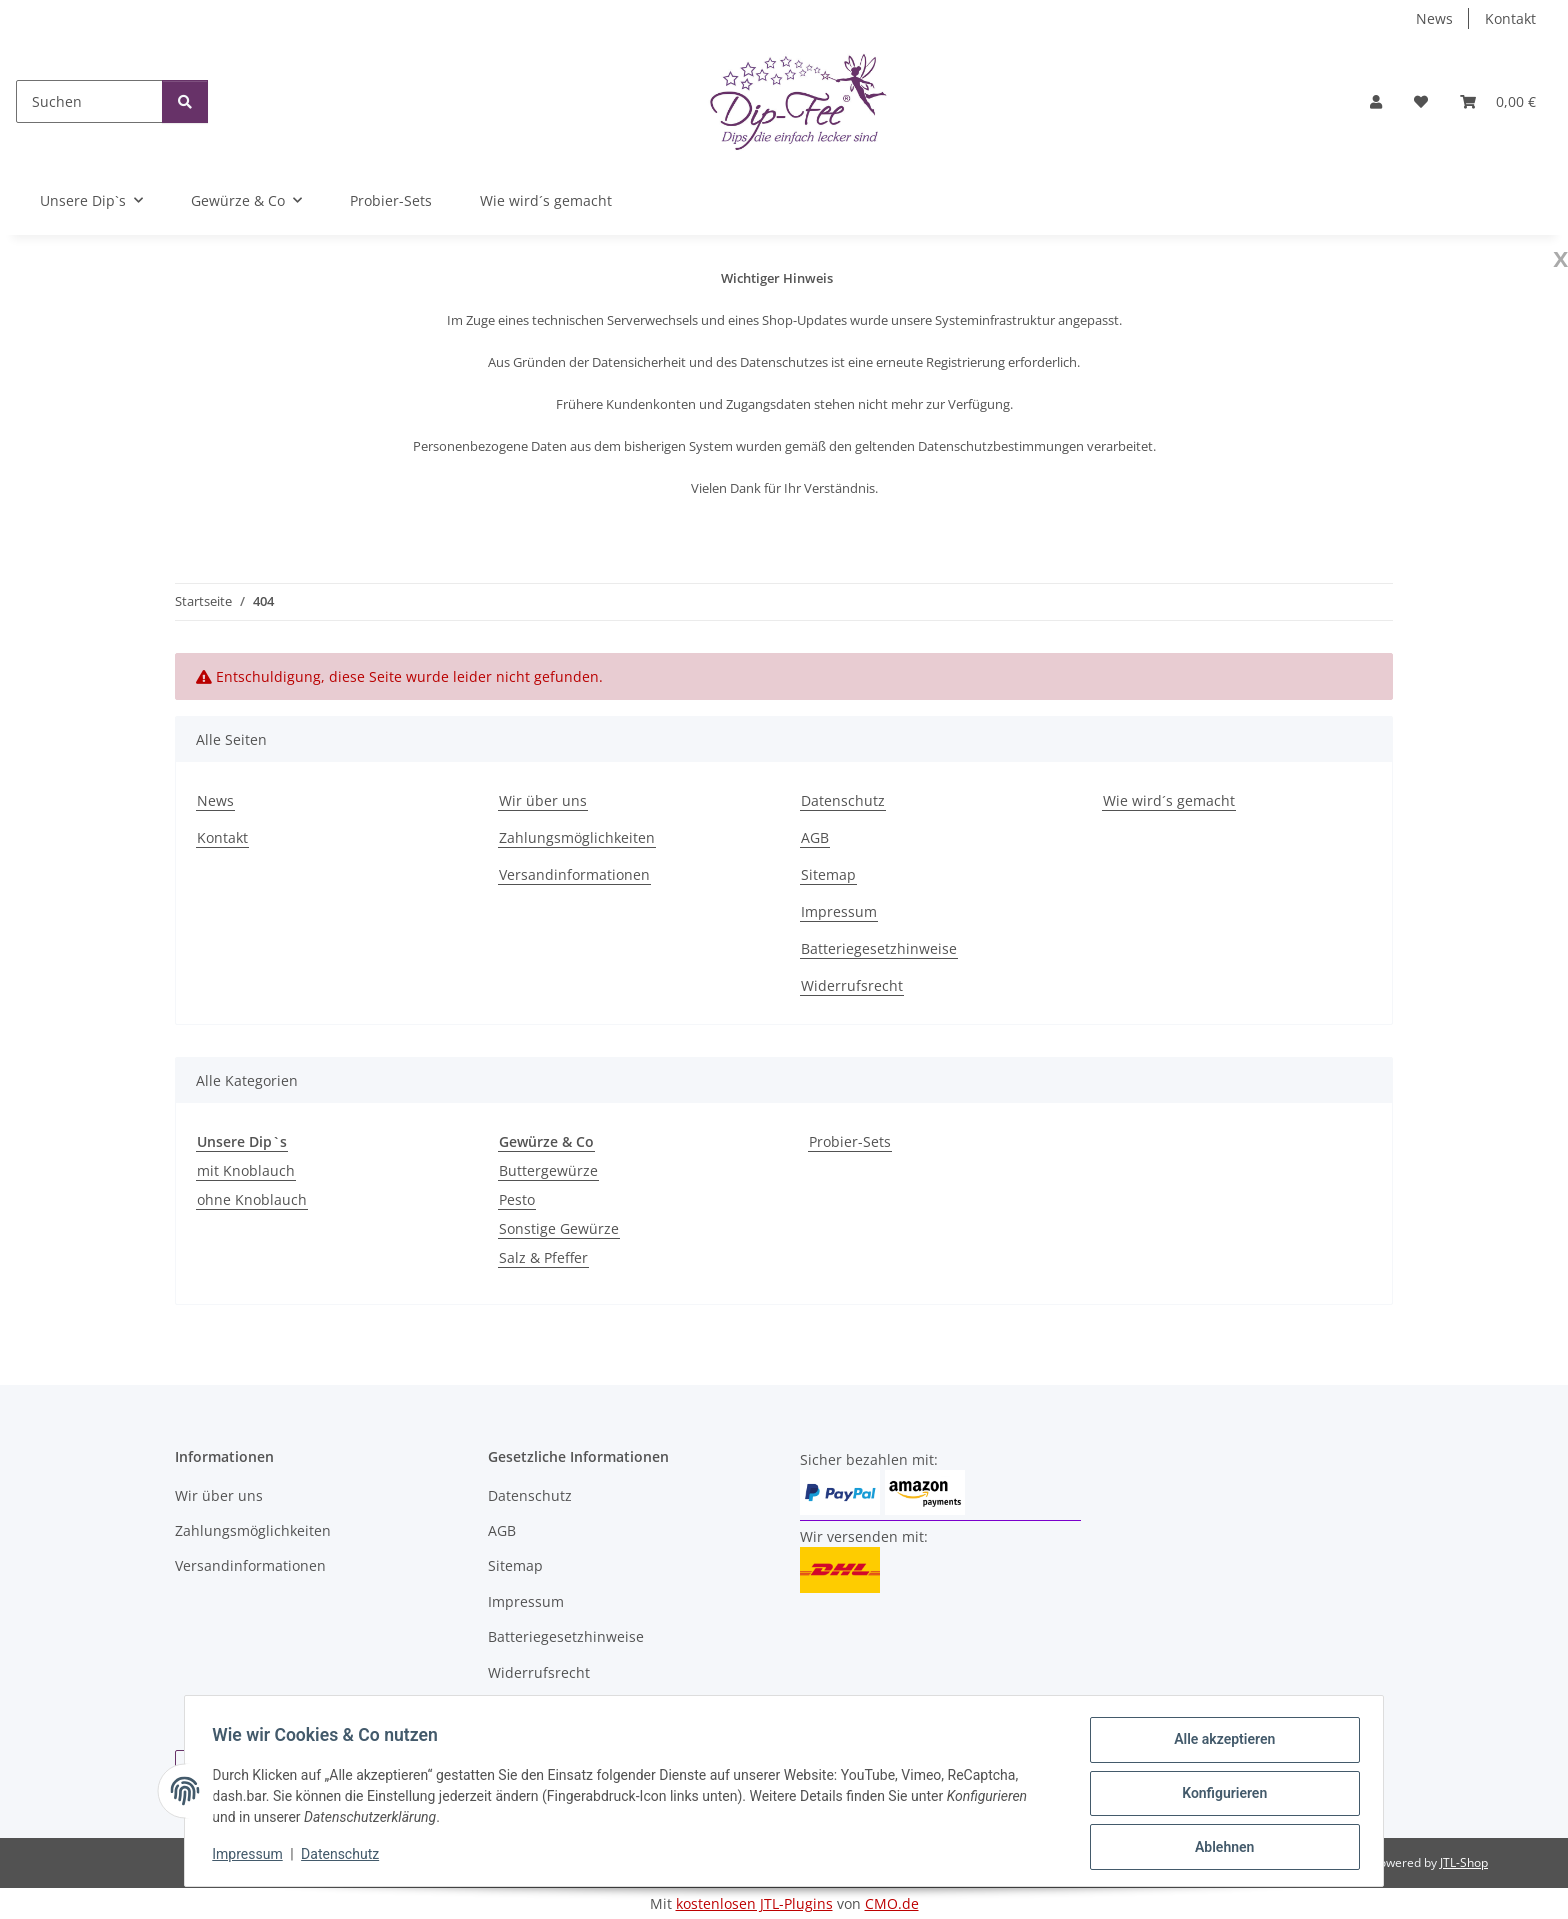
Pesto (517, 1199)
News (1434, 18)
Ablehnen (1219, 1848)
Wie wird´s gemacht (546, 200)
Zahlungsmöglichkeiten (577, 837)
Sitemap (828, 874)
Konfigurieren (1219, 1796)
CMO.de (892, 1903)
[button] (1376, 101)
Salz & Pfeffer (543, 1257)
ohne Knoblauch (252, 1199)
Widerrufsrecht (852, 985)
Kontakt (1510, 18)
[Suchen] (89, 101)
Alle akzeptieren (1219, 1744)
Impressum (252, 1857)
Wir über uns (543, 800)
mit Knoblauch (246, 1170)
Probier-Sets (850, 1141)
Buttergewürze (548, 1170)
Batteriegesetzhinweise (879, 948)
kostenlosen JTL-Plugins (754, 1903)
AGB (815, 837)
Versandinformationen (574, 874)
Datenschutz (345, 1857)
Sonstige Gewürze (559, 1228)
